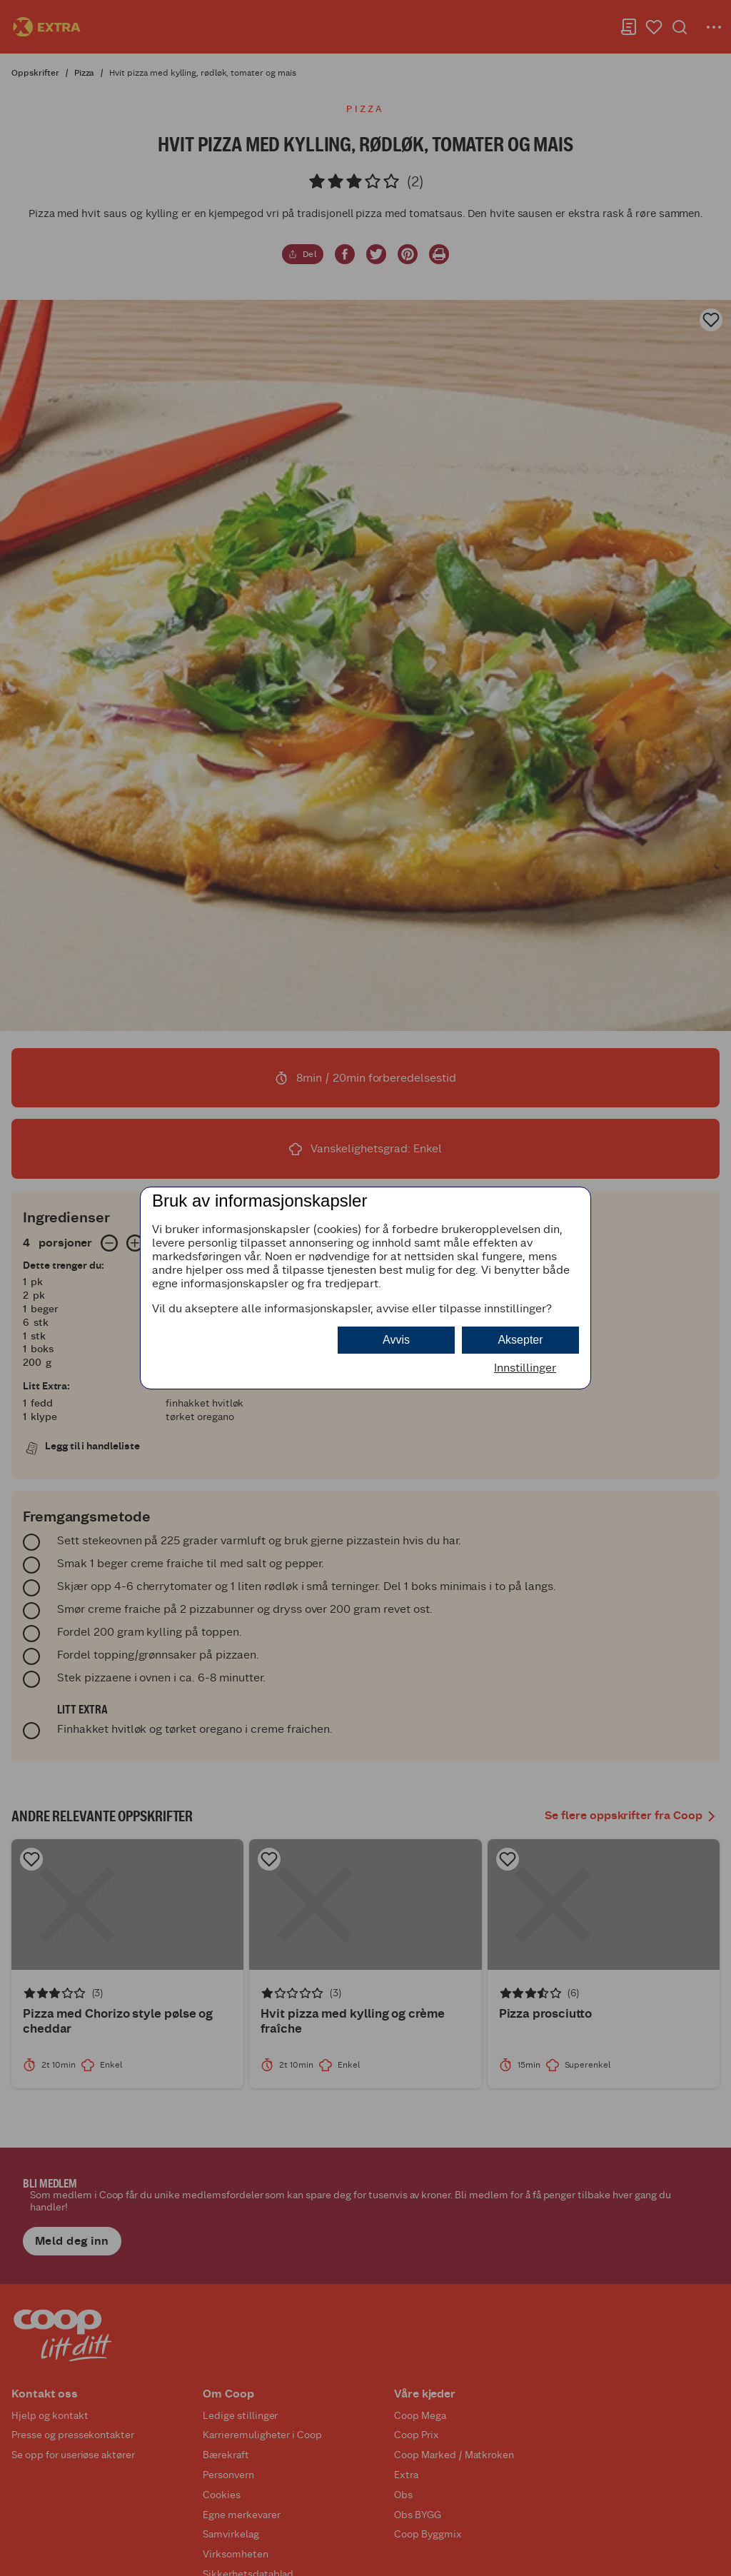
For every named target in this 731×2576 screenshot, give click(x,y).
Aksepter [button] (520, 1340)
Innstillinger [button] (525, 1367)
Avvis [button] (396, 1340)
